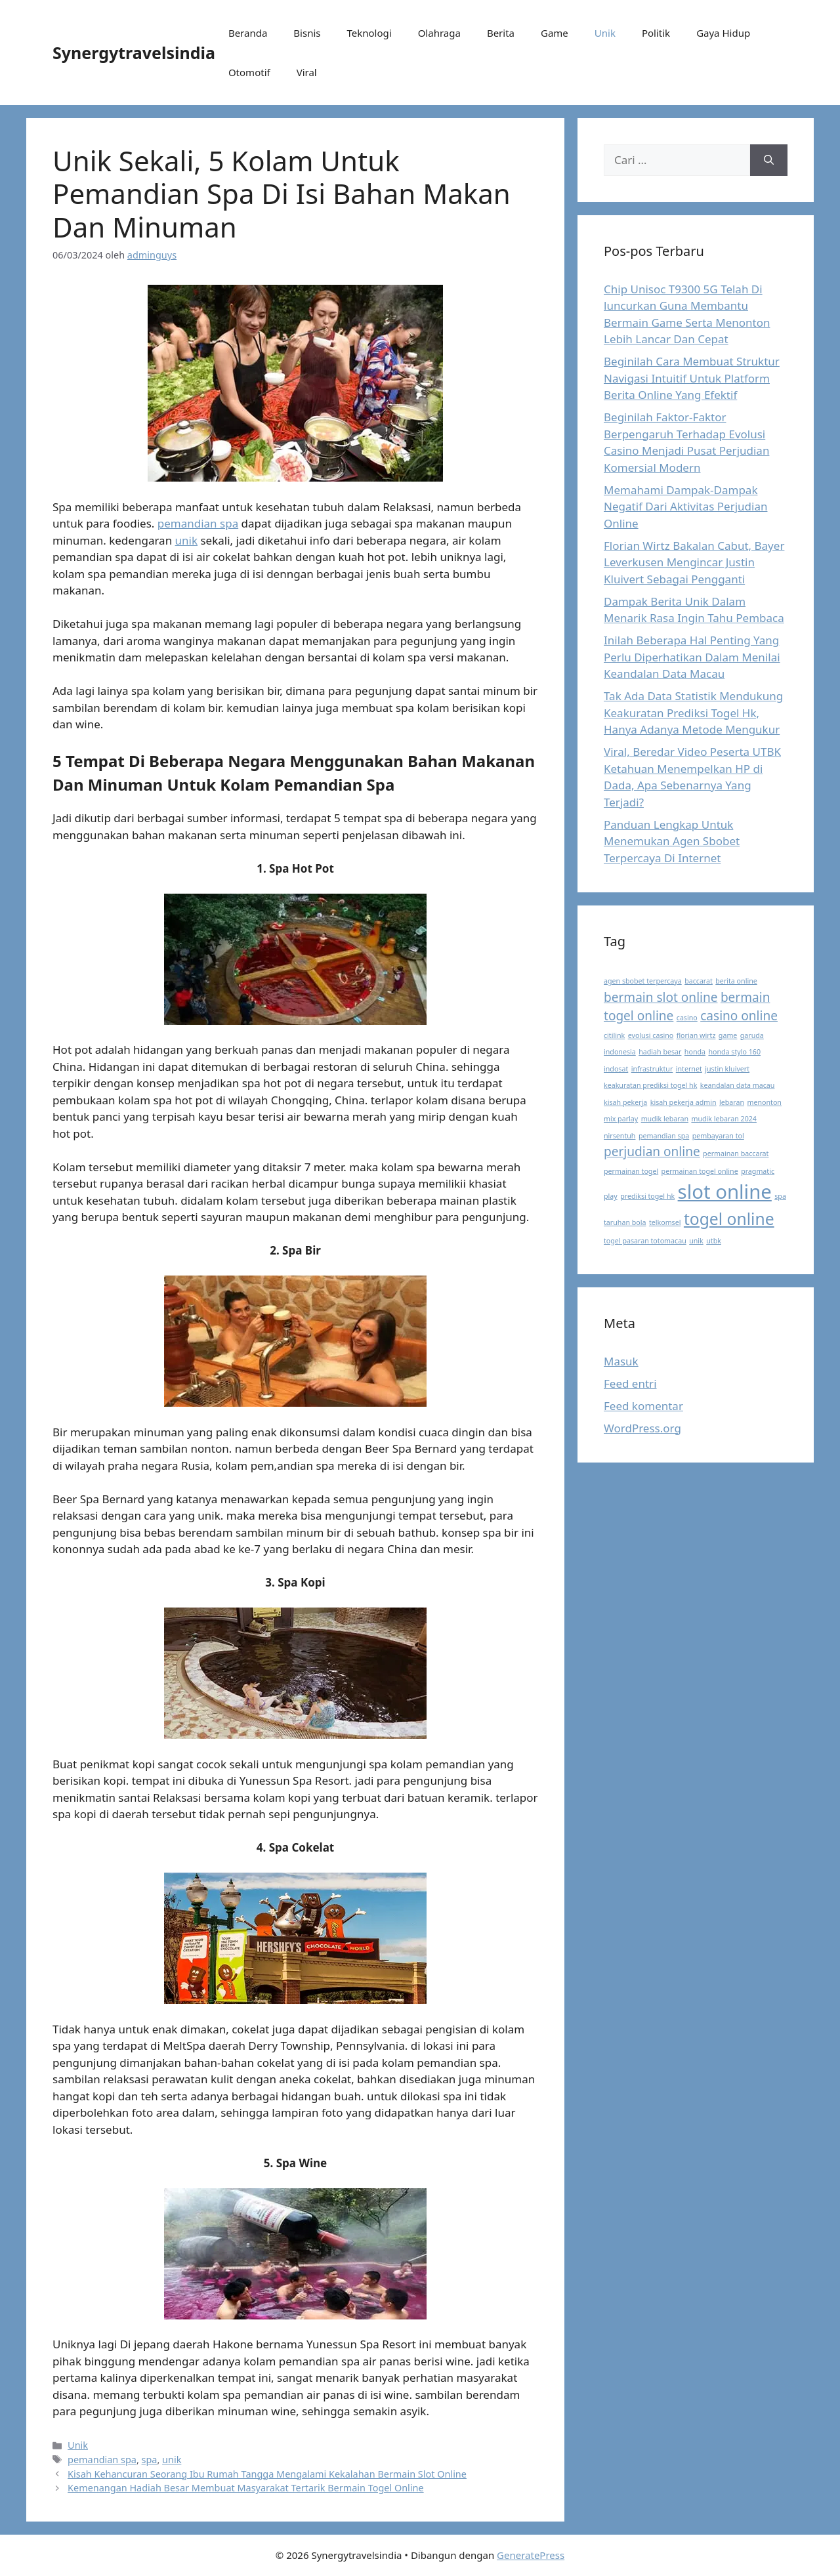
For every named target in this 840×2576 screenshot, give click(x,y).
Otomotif (249, 72)
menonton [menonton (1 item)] (764, 1102)
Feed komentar (643, 1405)
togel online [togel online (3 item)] (729, 1219)
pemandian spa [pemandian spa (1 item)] (664, 1135)
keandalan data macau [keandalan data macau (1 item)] (737, 1085)
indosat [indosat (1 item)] (616, 1068)
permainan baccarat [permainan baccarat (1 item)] (735, 1153)
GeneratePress (530, 2555)
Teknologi (368, 32)
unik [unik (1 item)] (696, 1240)
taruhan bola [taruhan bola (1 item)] (625, 1222)
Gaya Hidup (723, 32)
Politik (656, 32)
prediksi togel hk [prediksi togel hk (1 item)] (647, 1196)
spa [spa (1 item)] (780, 1196)
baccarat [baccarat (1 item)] (698, 981)
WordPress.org (642, 1428)
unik (186, 540)
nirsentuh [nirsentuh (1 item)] (619, 1135)
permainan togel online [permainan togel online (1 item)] (700, 1171)
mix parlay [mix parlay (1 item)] (621, 1118)
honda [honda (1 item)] (694, 1051)
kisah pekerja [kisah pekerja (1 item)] (625, 1102)
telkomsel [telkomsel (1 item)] (665, 1222)
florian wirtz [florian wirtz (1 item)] (696, 1035)
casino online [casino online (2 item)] (739, 1015)
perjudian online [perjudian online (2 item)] (652, 1151)
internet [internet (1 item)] (689, 1068)
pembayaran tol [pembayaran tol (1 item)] (718, 1135)
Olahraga (439, 32)
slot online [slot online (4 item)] (725, 1191)
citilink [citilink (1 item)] (614, 1035)
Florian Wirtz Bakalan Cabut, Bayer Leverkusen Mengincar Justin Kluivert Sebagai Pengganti (694, 562)
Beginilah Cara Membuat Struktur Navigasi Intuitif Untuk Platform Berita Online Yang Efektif (692, 378)
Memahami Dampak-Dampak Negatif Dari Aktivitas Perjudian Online (685, 506)
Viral (307, 72)
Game (554, 32)
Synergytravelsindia (133, 52)
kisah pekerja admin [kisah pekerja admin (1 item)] (683, 1102)
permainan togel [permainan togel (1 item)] (631, 1171)
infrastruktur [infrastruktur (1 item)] (652, 1068)
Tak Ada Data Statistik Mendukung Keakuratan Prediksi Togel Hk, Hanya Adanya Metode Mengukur (693, 712)
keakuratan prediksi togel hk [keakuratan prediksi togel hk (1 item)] (650, 1085)
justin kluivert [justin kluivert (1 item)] (727, 1068)
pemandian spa (198, 523)
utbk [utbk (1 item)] (713, 1240)
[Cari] (769, 160)
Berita (500, 32)
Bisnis (306, 32)
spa (150, 2459)
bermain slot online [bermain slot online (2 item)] (660, 997)
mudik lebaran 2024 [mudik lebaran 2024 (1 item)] (724, 1118)
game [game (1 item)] (728, 1035)
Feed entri (630, 1383)
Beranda (247, 32)
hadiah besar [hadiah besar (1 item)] (660, 1051)
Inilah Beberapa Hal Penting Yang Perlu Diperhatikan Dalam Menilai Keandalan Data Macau (692, 657)
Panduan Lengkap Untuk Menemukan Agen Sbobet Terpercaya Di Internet (672, 841)
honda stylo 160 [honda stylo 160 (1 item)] (734, 1051)
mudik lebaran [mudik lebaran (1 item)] (664, 1118)
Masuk (621, 1361)
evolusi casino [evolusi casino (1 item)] (651, 1035)
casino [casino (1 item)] (687, 1017)
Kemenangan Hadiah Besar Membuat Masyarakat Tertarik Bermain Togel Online (246, 2488)
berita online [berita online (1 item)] (736, 981)
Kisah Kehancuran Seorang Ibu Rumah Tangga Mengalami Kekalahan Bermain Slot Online (267, 2474)
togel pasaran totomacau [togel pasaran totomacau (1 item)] (645, 1240)
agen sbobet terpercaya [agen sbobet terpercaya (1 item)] (643, 981)
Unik (605, 32)
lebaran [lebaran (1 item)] (731, 1102)
